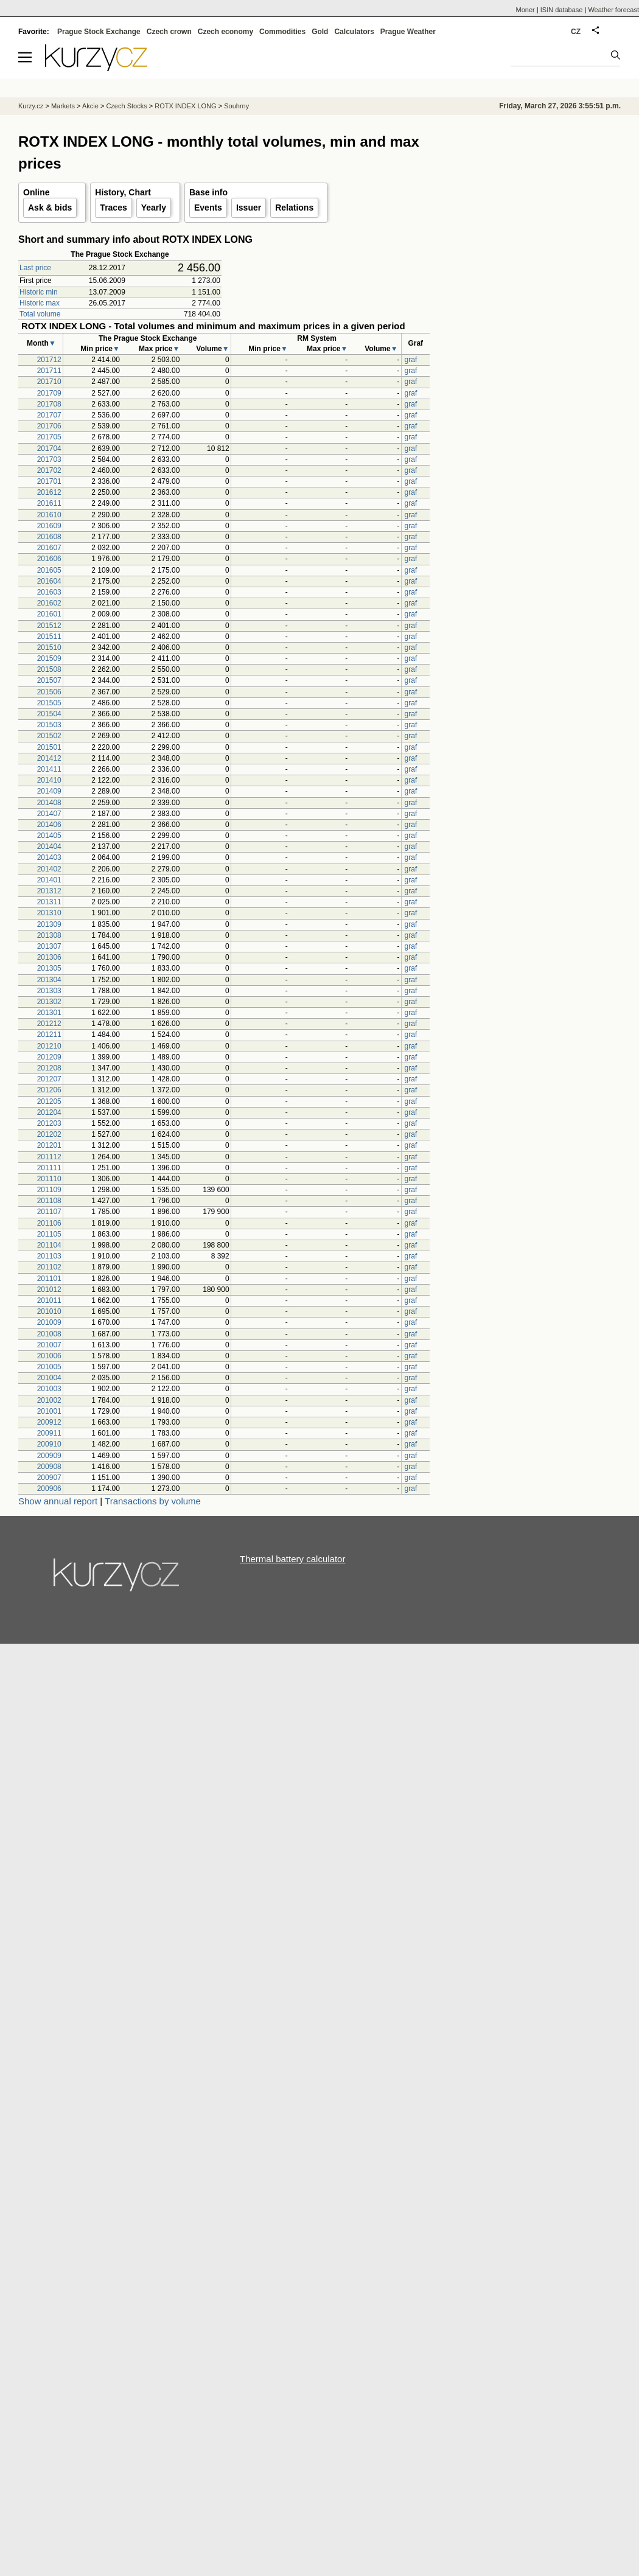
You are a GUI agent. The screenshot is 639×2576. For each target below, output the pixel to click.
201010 (49, 1311)
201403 (49, 857)
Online (36, 192)
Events (208, 207)
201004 (49, 1378)
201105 (49, 1234)
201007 (49, 1345)
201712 (49, 359)
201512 (49, 625)
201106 (49, 1223)
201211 (49, 1034)
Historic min (38, 292)
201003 (49, 1388)
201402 (49, 869)
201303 (49, 990)
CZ (576, 31)
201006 (49, 1356)
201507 (49, 680)
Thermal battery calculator (292, 1559)
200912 (49, 1422)
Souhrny (236, 106)
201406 (49, 824)
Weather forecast (613, 9)
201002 (49, 1400)
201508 (49, 669)
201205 (49, 1101)
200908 (49, 1466)
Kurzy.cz (30, 106)
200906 (49, 1488)
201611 (49, 503)
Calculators (354, 31)
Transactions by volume (153, 1501)
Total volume (39, 314)
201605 (49, 570)
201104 (49, 1245)
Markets (63, 106)
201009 (49, 1322)
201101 (49, 1278)
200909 (49, 1455)
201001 (49, 1411)
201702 (49, 470)
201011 (49, 1300)
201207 (49, 1079)
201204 (49, 1112)
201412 (49, 758)
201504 (49, 714)
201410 (49, 780)
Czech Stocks (126, 106)
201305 (49, 968)
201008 (49, 1334)
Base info (208, 192)
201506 (49, 692)
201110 (49, 1179)
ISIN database (561, 9)
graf (411, 359)
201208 (49, 1068)
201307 (49, 946)
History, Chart (123, 192)
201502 (49, 735)
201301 (49, 1012)
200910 (49, 1444)
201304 (49, 980)
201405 (49, 835)
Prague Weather (408, 31)
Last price (35, 268)
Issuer (248, 207)
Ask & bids (50, 207)
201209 (49, 1057)
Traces (113, 207)
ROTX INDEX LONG (185, 106)
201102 (49, 1267)
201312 (49, 891)
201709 (49, 393)
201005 (49, 1367)
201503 (49, 725)
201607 (49, 547)
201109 (49, 1189)
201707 (49, 415)
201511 (49, 636)
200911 (49, 1433)
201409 (49, 791)
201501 (49, 747)
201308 (49, 935)
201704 (49, 448)
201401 (49, 880)
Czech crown (169, 31)
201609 (49, 526)
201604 (49, 581)
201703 (49, 459)
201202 (49, 1134)
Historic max (39, 303)
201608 (49, 536)
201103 (49, 1256)
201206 (49, 1090)
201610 (49, 515)
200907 (49, 1477)
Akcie (90, 106)
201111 (49, 1168)
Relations (294, 207)
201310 (49, 913)
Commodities (282, 31)
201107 (49, 1211)
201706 (49, 426)
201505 (49, 703)
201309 (49, 924)
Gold (320, 31)
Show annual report (57, 1501)
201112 (49, 1157)
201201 (49, 1145)
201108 (49, 1200)
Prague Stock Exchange (99, 31)
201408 (49, 802)
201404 (49, 846)
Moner (525, 9)
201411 (49, 769)
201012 (49, 1289)
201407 (49, 813)
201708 (49, 404)
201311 (49, 902)
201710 (49, 381)
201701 (49, 481)
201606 (49, 558)
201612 (49, 492)
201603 (49, 592)
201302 (49, 1001)
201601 (49, 614)
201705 (49, 437)
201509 (49, 658)
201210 (49, 1046)
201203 (49, 1123)
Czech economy (225, 31)
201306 (49, 957)
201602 (49, 603)
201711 (49, 370)
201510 (49, 647)
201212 (49, 1023)
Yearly (153, 207)
